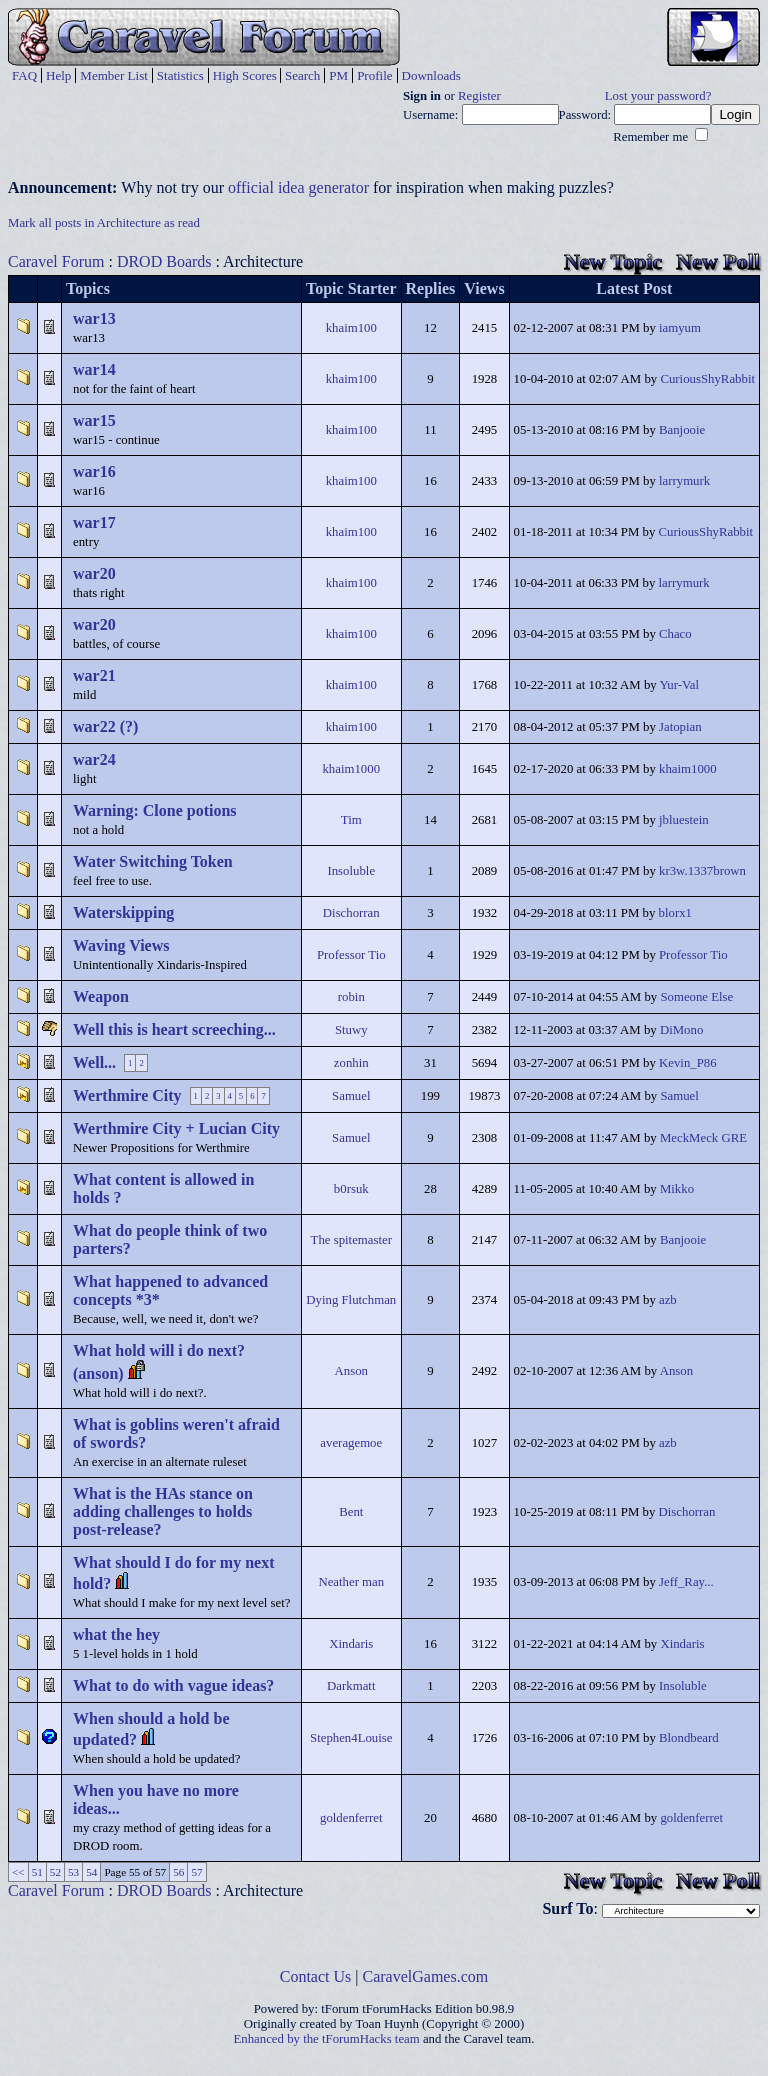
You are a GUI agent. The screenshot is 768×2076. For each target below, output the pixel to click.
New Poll (718, 261)
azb (668, 1300)
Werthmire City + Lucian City (176, 1128)
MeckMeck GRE (703, 1138)
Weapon (101, 996)
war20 (94, 573)
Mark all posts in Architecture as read (104, 223)
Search (302, 75)
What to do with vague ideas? (173, 1685)
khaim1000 (351, 769)
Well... (94, 1062)
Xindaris (351, 1644)
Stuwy (351, 1030)
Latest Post (634, 288)
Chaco (675, 634)
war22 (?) (105, 726)
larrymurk (684, 481)
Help (58, 75)
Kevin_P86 (688, 1063)
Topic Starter (351, 288)
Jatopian (680, 727)
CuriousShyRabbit (707, 379)
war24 (94, 759)
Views (484, 288)
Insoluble (351, 871)
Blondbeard (689, 1738)
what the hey (116, 1634)
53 (73, 1872)
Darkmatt (351, 1686)
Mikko (677, 1189)
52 (55, 1872)
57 (196, 1872)
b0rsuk (351, 1189)
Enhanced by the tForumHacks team (327, 2039)
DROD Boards (164, 261)
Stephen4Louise (351, 1738)
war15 (94, 420)
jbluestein (684, 820)
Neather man (351, 1582)
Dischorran (351, 913)
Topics (88, 288)
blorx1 (675, 913)
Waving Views (121, 945)
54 (91, 1872)
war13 (94, 318)
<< (18, 1872)
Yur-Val (679, 685)
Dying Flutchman (351, 1300)
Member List (114, 75)
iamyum (680, 328)
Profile (374, 75)
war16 (94, 471)
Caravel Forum (56, 261)
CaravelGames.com (426, 1976)
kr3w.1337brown (702, 871)
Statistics (180, 75)
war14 (94, 369)
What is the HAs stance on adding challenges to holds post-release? (163, 1511)
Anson (351, 1371)
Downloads (431, 75)
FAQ (24, 75)
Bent (351, 1512)
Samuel (351, 1096)
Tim (351, 820)
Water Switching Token (153, 861)
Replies (431, 288)
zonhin (351, 1063)
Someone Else (696, 997)
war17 (94, 522)
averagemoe (351, 1443)
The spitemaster (351, 1240)
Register (479, 96)
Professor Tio (351, 955)
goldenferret (351, 1818)
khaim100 (351, 328)
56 (178, 1872)
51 (37, 1872)
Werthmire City (127, 1095)
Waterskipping (123, 912)
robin (351, 997)
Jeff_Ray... (686, 1582)
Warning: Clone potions (155, 810)
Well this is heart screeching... (174, 1029)
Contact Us (316, 1976)
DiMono (681, 1030)
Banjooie (682, 430)
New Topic (613, 261)
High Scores (245, 75)
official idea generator (298, 187)
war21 (94, 675)
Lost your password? (658, 96)
